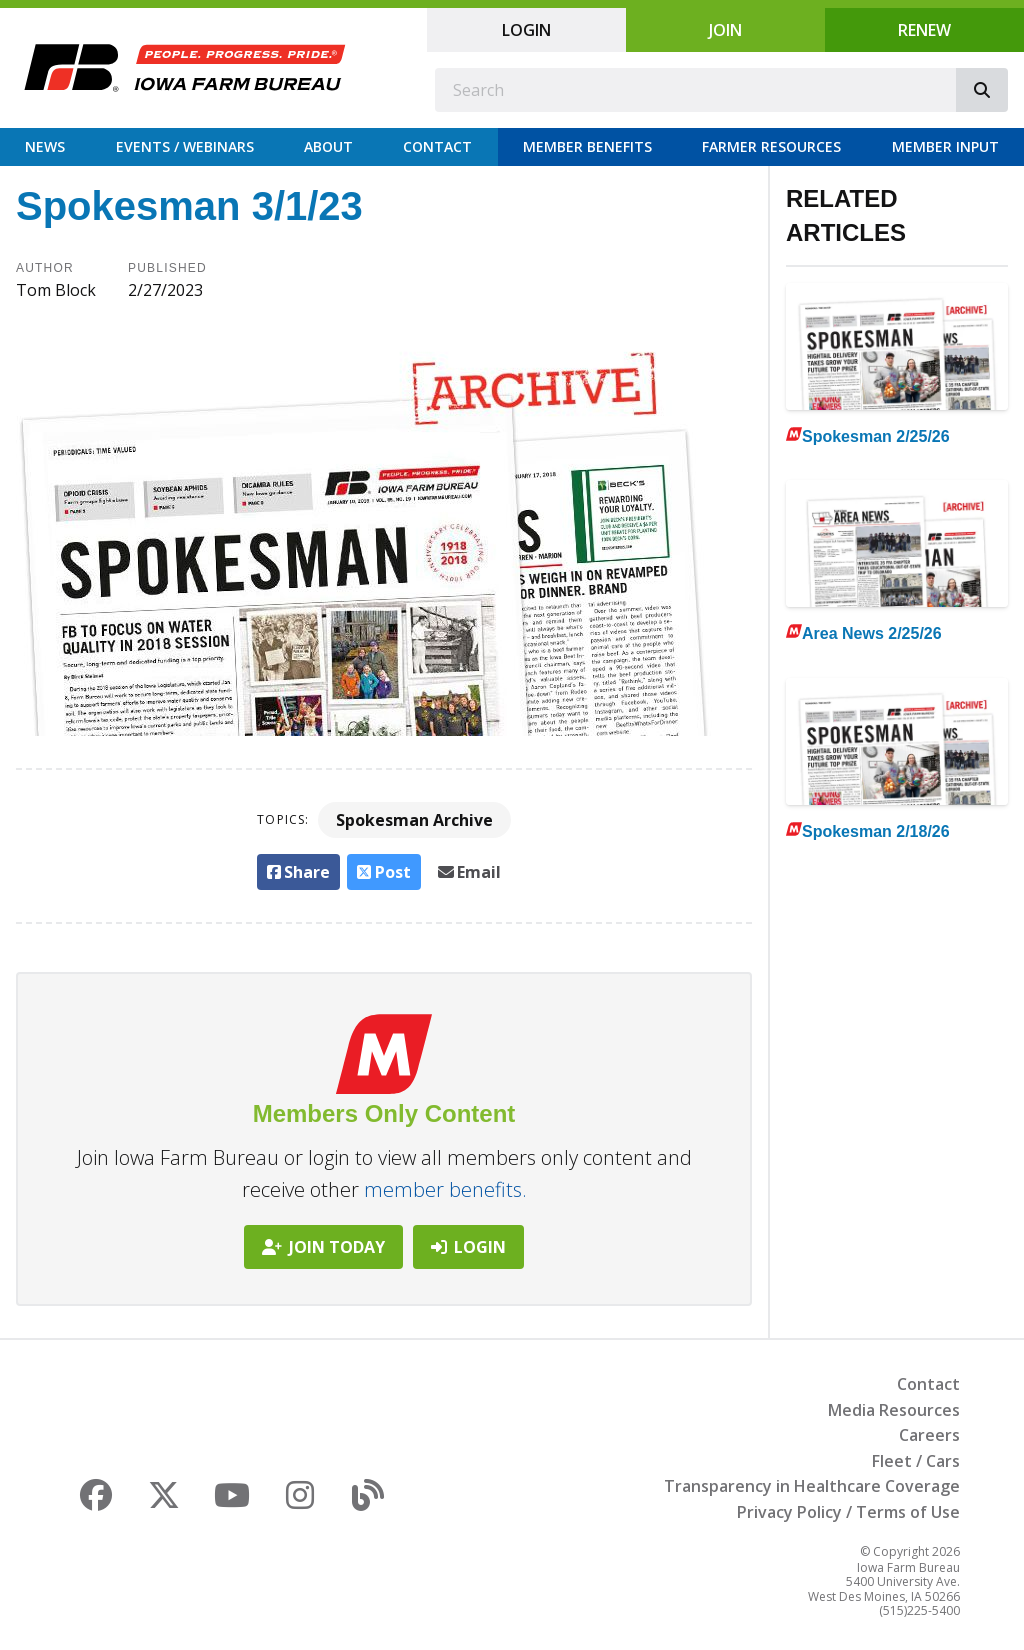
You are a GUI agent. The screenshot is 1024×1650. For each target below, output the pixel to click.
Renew (924, 30)
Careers (929, 1435)
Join (725, 30)
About (328, 146)
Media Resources (894, 1410)
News (45, 146)
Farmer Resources (771, 146)
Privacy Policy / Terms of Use (848, 1512)
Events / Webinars (185, 146)
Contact (437, 146)
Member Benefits (587, 146)
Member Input (945, 146)
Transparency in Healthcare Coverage (812, 1486)
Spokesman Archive (414, 820)
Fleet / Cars (916, 1461)
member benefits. (445, 1189)
